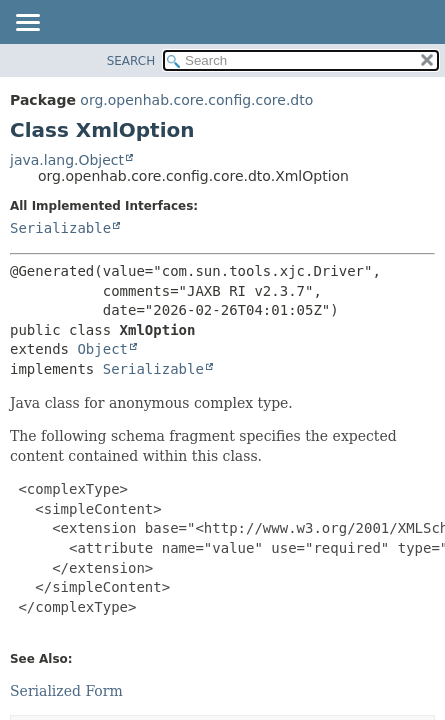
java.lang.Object (67, 160)
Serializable (60, 228)
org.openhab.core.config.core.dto (196, 100)
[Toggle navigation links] (27, 24)
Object (102, 349)
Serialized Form (66, 691)
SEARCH (131, 61)
